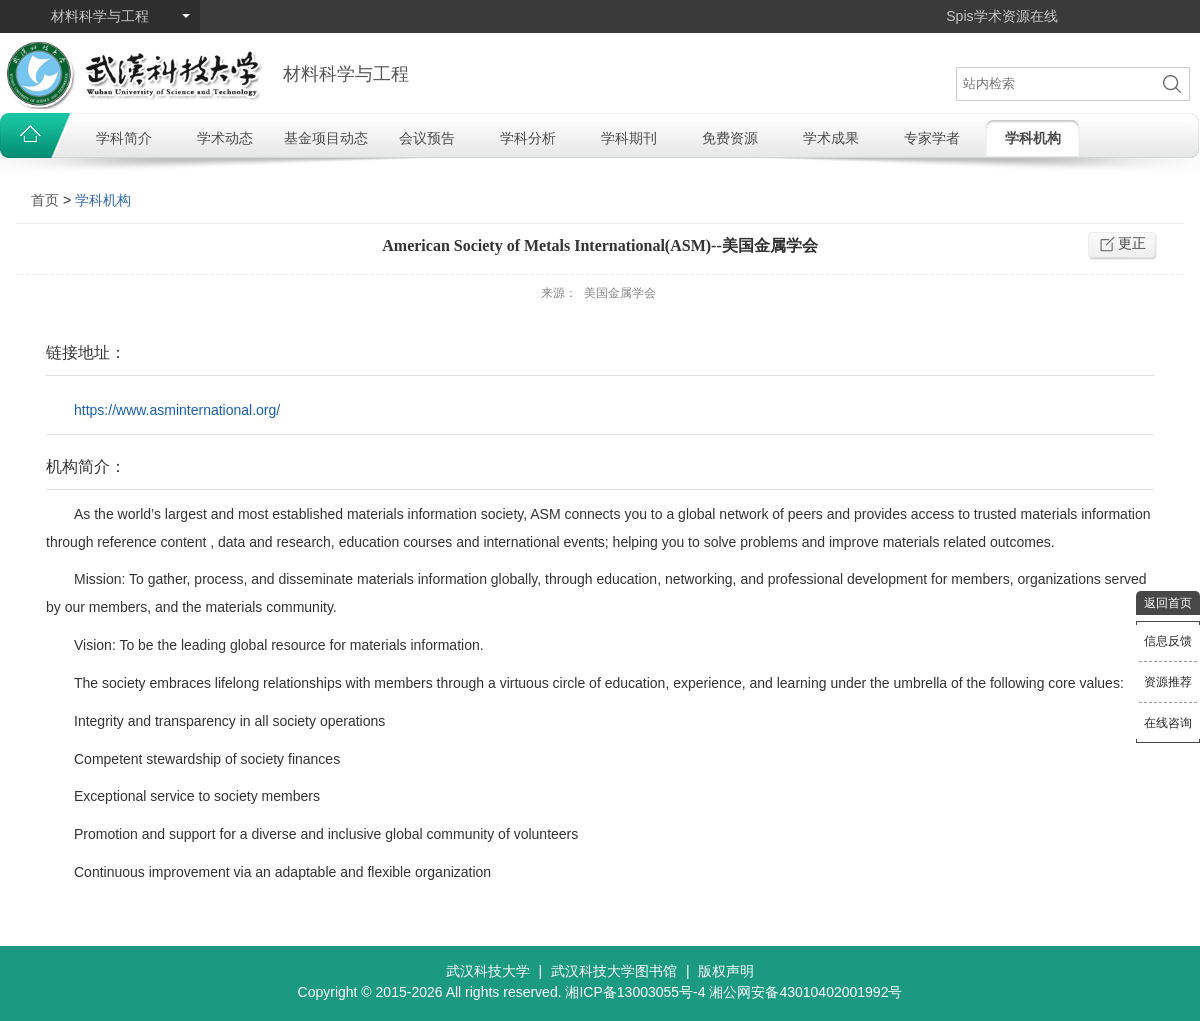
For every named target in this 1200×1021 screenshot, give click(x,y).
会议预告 (427, 138)
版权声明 (726, 971)
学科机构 (1033, 138)
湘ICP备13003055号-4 (635, 992)
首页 (45, 200)
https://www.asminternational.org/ (177, 410)
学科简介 (124, 138)
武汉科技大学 (488, 971)
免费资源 (730, 138)
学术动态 (225, 138)
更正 (1132, 243)
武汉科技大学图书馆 (614, 971)
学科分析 (528, 138)
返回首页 (1168, 603)
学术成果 (831, 138)
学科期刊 (629, 138)
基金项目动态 (326, 138)
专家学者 (932, 138)
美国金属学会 (620, 293)
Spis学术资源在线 (1001, 16)
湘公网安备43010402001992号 (805, 992)
